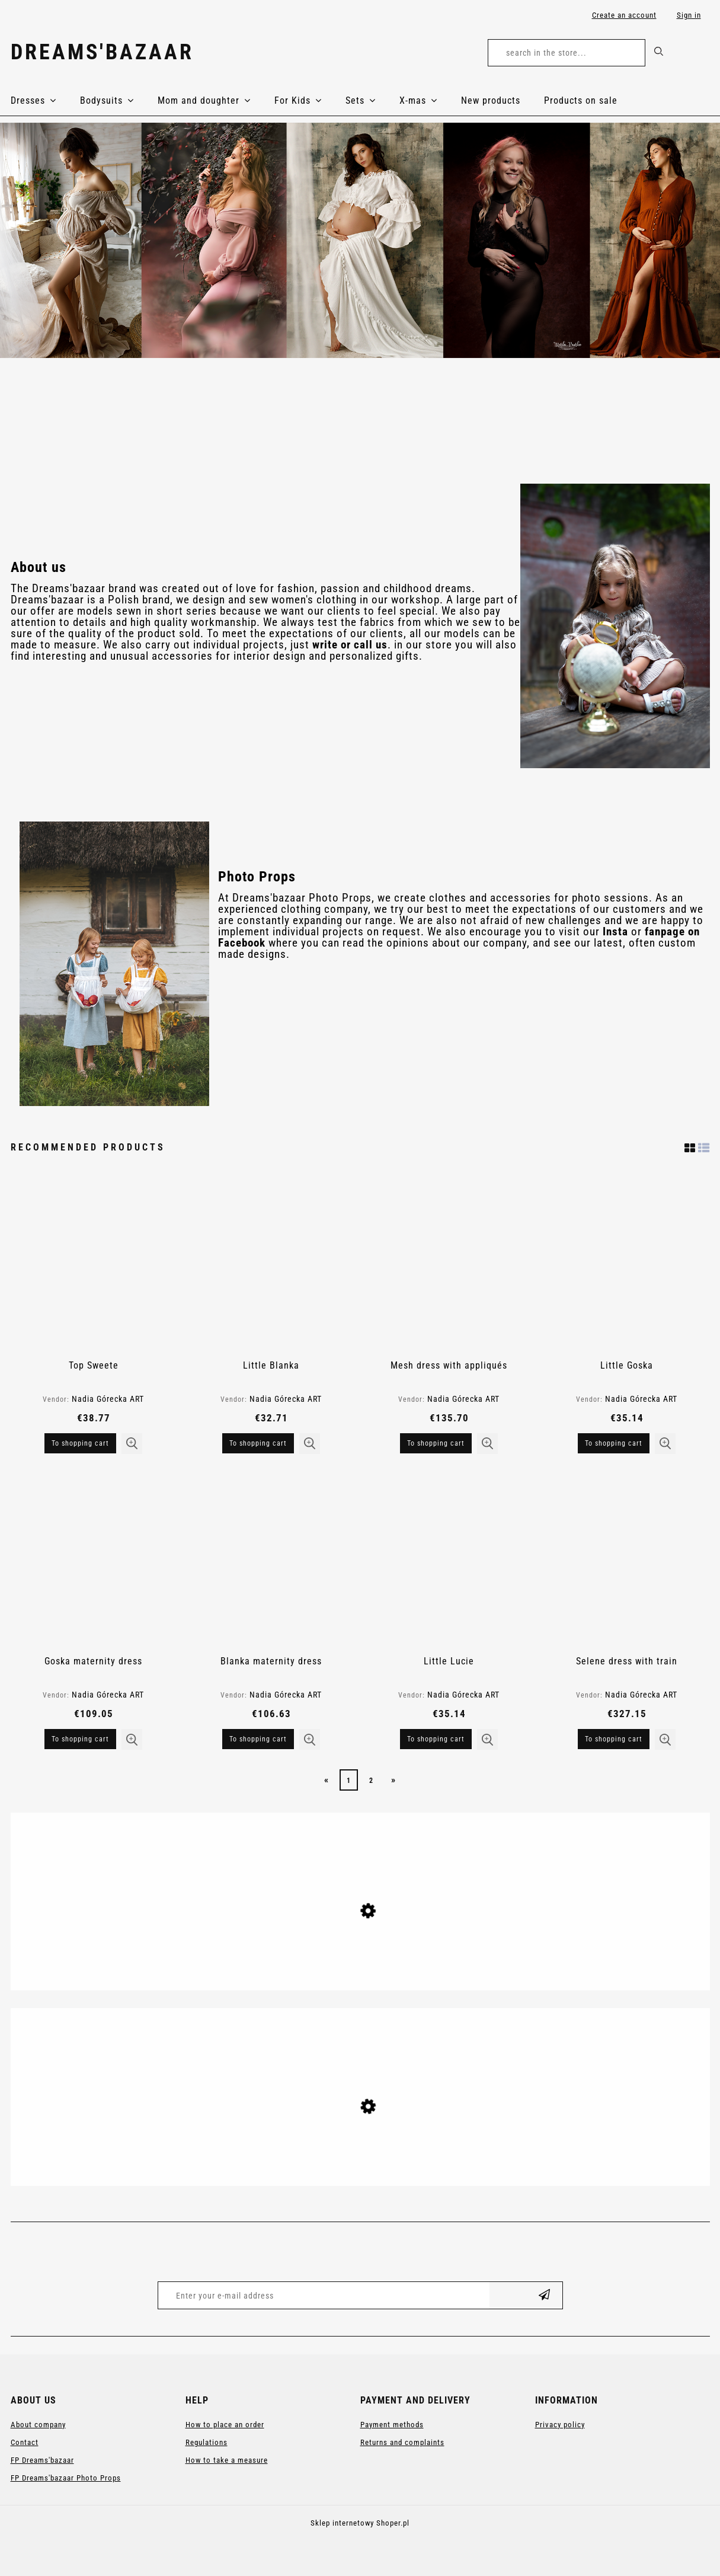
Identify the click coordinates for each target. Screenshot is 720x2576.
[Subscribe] (544, 2295)
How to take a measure (226, 2460)
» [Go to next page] (393, 1779)
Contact (25, 2442)
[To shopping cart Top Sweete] (80, 1443)
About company (38, 2424)
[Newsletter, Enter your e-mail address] (323, 2295)
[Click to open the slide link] (360, 240)
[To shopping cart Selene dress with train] (613, 1739)
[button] (131, 1443)
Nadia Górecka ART (108, 1399)
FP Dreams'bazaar (42, 2460)
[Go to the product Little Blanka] (271, 1265)
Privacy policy (560, 2424)
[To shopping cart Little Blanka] (258, 1443)
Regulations (206, 2442)
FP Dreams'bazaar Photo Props (66, 2477)
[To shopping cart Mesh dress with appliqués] (436, 1443)
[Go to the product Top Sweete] (94, 1265)
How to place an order (224, 2424)
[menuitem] (45, 101)
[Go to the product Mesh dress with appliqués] (449, 1265)
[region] (360, 240)
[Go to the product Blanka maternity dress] (271, 1561)
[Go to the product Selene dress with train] (627, 1561)
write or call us (350, 644)
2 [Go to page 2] (371, 1780)
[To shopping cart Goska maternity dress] (80, 1739)
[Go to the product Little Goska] (627, 1265)
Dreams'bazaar (102, 52)
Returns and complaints (402, 2442)
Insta (615, 931)
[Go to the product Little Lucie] (449, 1561)
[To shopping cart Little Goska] (613, 1443)
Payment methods (392, 2424)
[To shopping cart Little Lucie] (436, 1739)
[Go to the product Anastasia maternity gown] (360, 1957)
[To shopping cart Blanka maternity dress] (258, 1739)
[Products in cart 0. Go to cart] (697, 54)
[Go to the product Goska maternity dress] (94, 1561)
